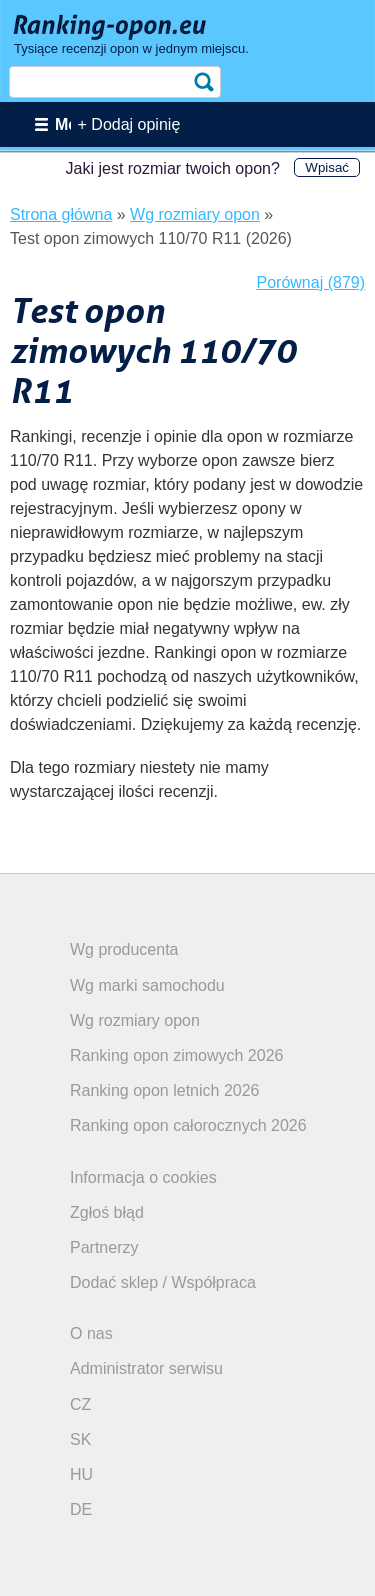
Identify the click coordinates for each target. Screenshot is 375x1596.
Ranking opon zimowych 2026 (176, 1055)
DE (81, 1509)
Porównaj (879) (311, 282)
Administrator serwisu (146, 1368)
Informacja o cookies (143, 1177)
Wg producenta (124, 949)
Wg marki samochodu (147, 985)
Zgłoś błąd (107, 1212)
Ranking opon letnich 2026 (164, 1090)
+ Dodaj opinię (129, 124)
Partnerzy (104, 1247)
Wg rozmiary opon (135, 1020)
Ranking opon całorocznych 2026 (188, 1125)
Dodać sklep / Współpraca (163, 1282)
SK (80, 1439)
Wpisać (327, 167)
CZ (80, 1404)
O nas (91, 1333)
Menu (76, 124)
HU (81, 1474)
